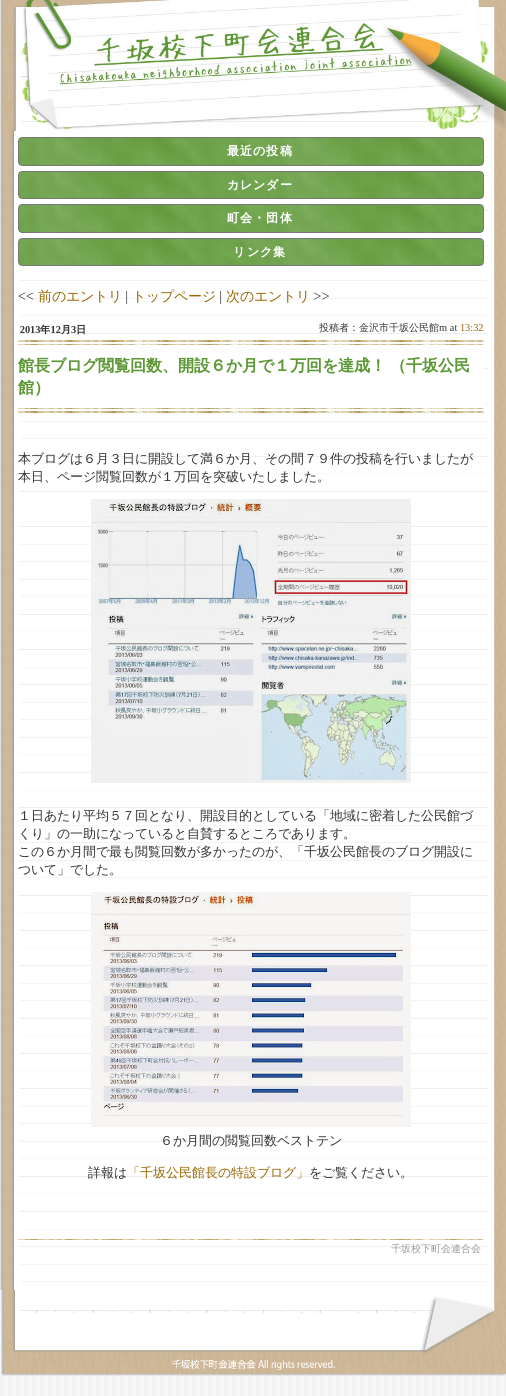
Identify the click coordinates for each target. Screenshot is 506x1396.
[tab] (251, 151)
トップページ (174, 296)
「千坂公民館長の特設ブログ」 (218, 1172)
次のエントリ (268, 296)
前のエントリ (80, 296)
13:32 (472, 327)
